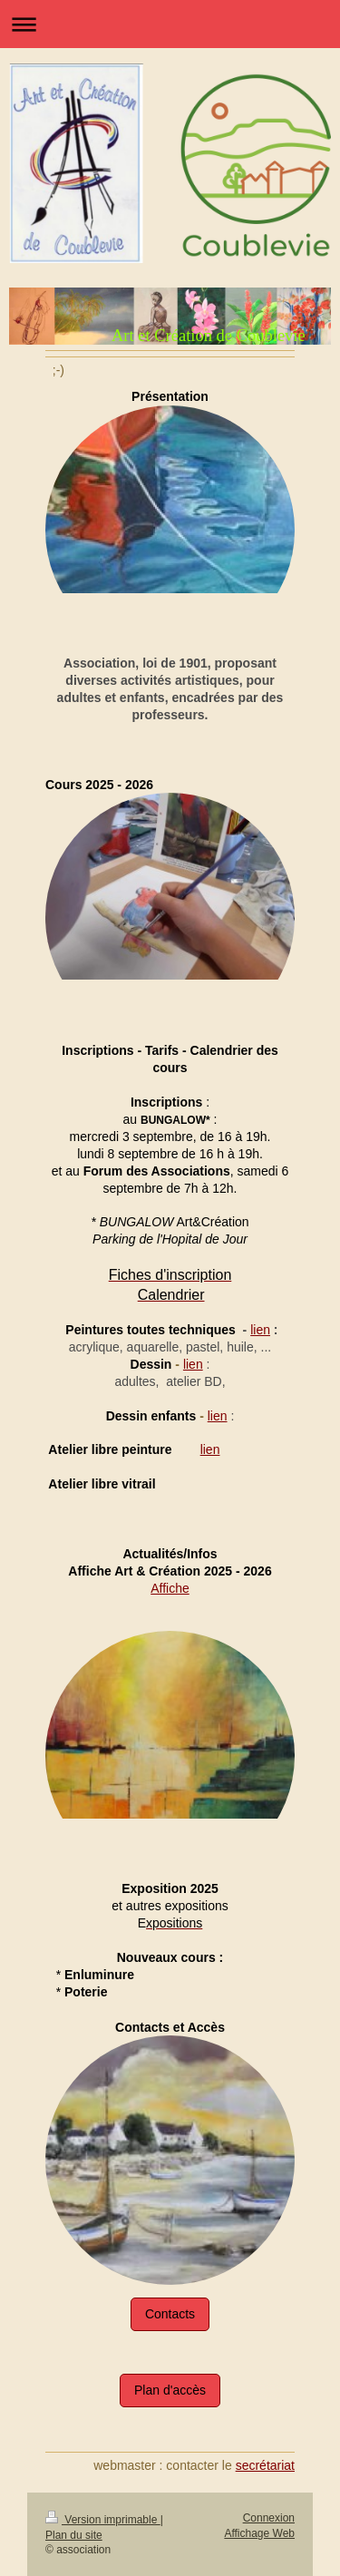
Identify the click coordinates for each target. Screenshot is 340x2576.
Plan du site (73, 2535)
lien (260, 1329)
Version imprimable (102, 2519)
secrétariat (265, 2465)
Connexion (269, 2518)
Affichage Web (259, 2533)
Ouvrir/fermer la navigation (170, 24)
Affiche (170, 1588)
